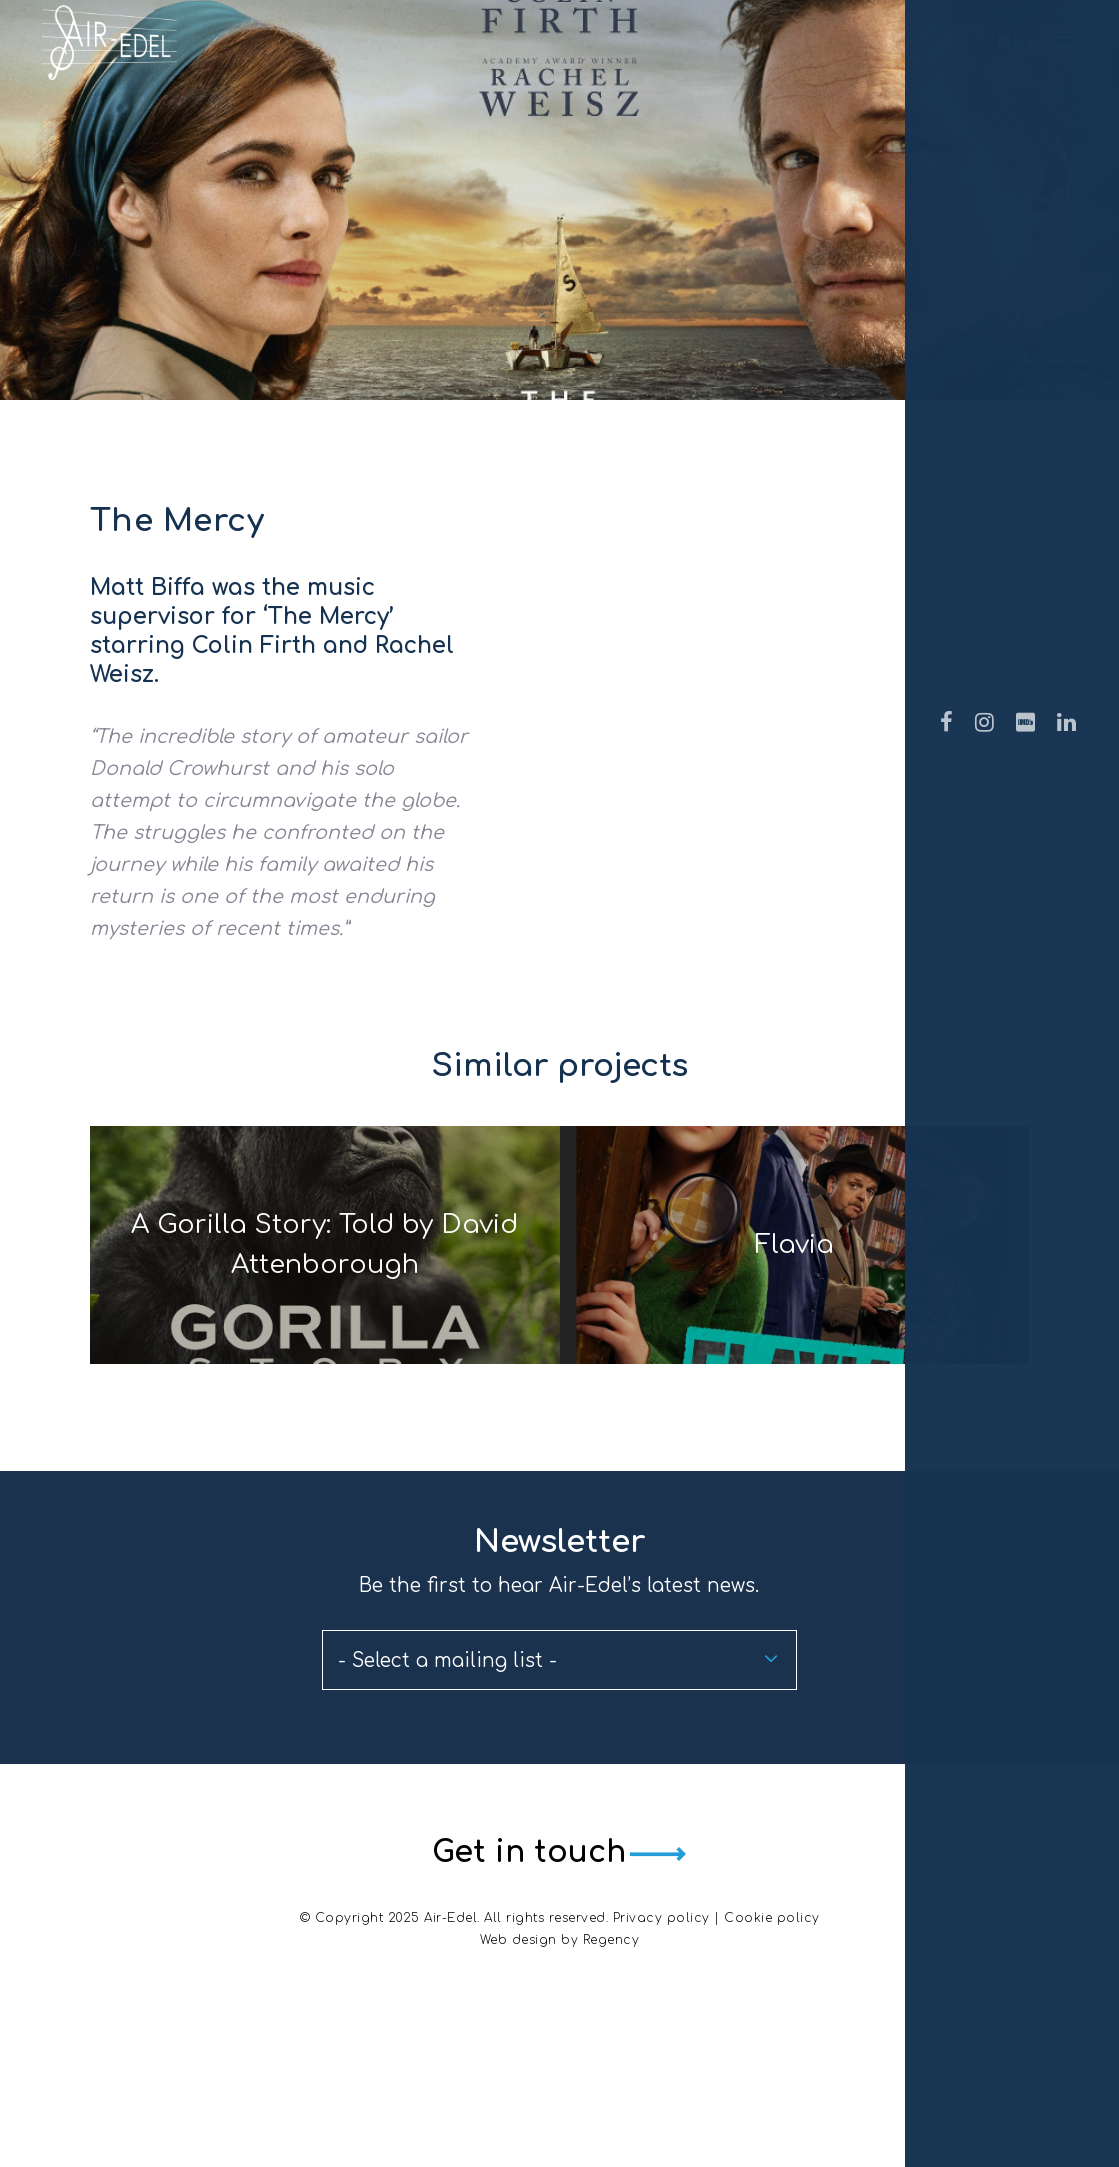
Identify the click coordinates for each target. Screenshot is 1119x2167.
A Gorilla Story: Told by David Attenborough (317, 1318)
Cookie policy (772, 2064)
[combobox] (559, 1809)
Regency (611, 2086)
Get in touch (522, 2000)
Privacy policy (661, 2064)
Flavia (801, 1318)
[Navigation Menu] (1037, 78)
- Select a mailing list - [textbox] (447, 1809)
